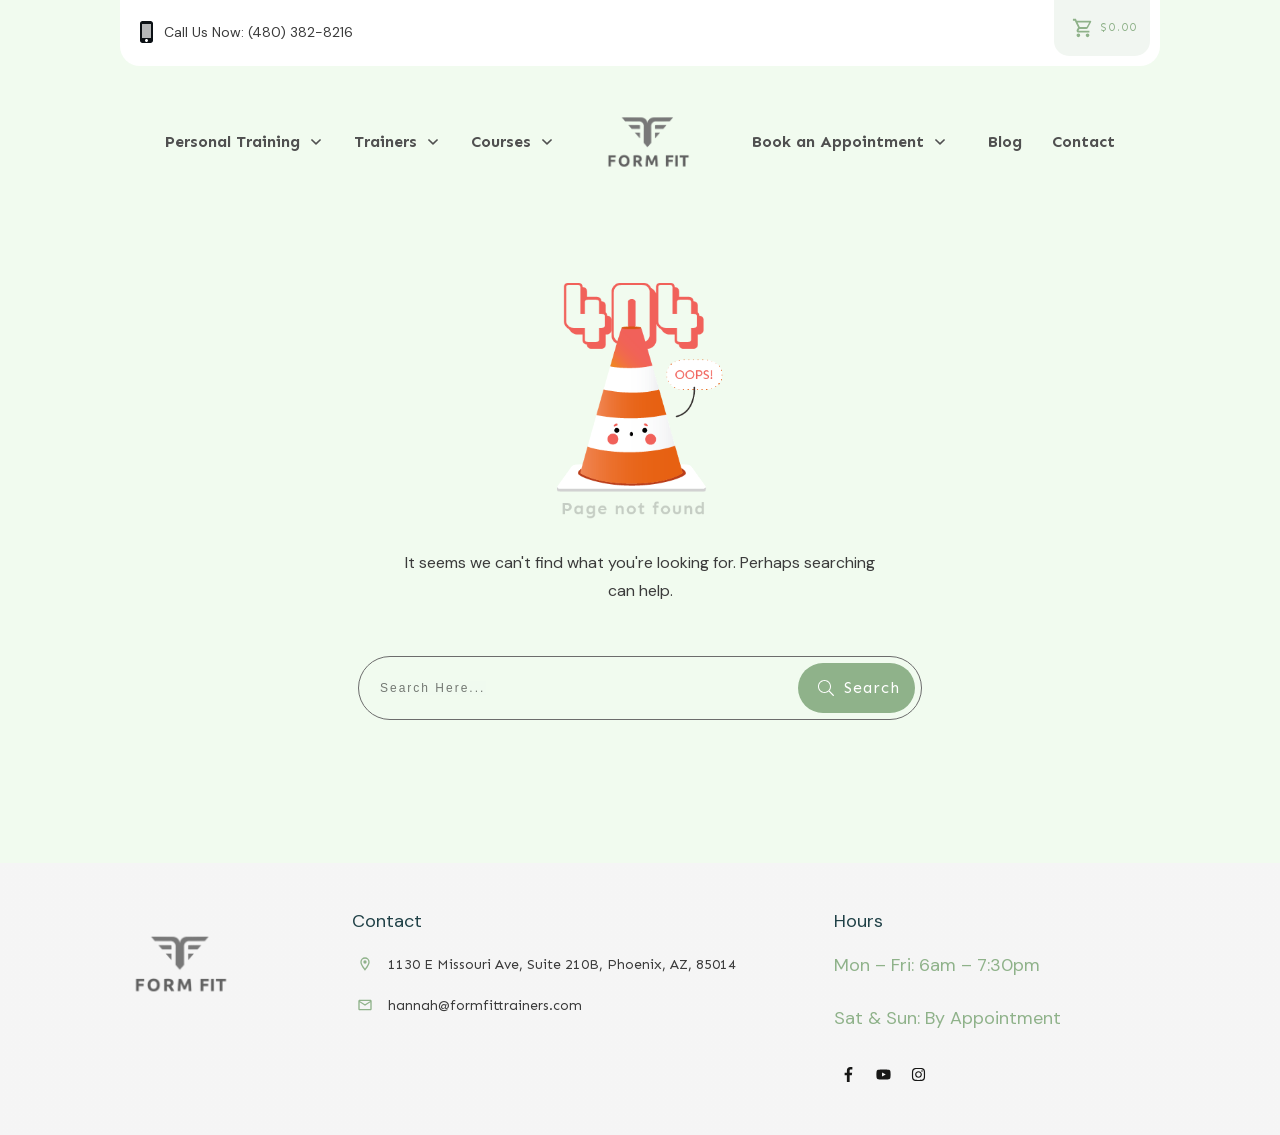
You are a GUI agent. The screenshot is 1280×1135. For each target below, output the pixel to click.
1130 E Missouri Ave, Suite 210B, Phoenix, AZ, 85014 (562, 964)
